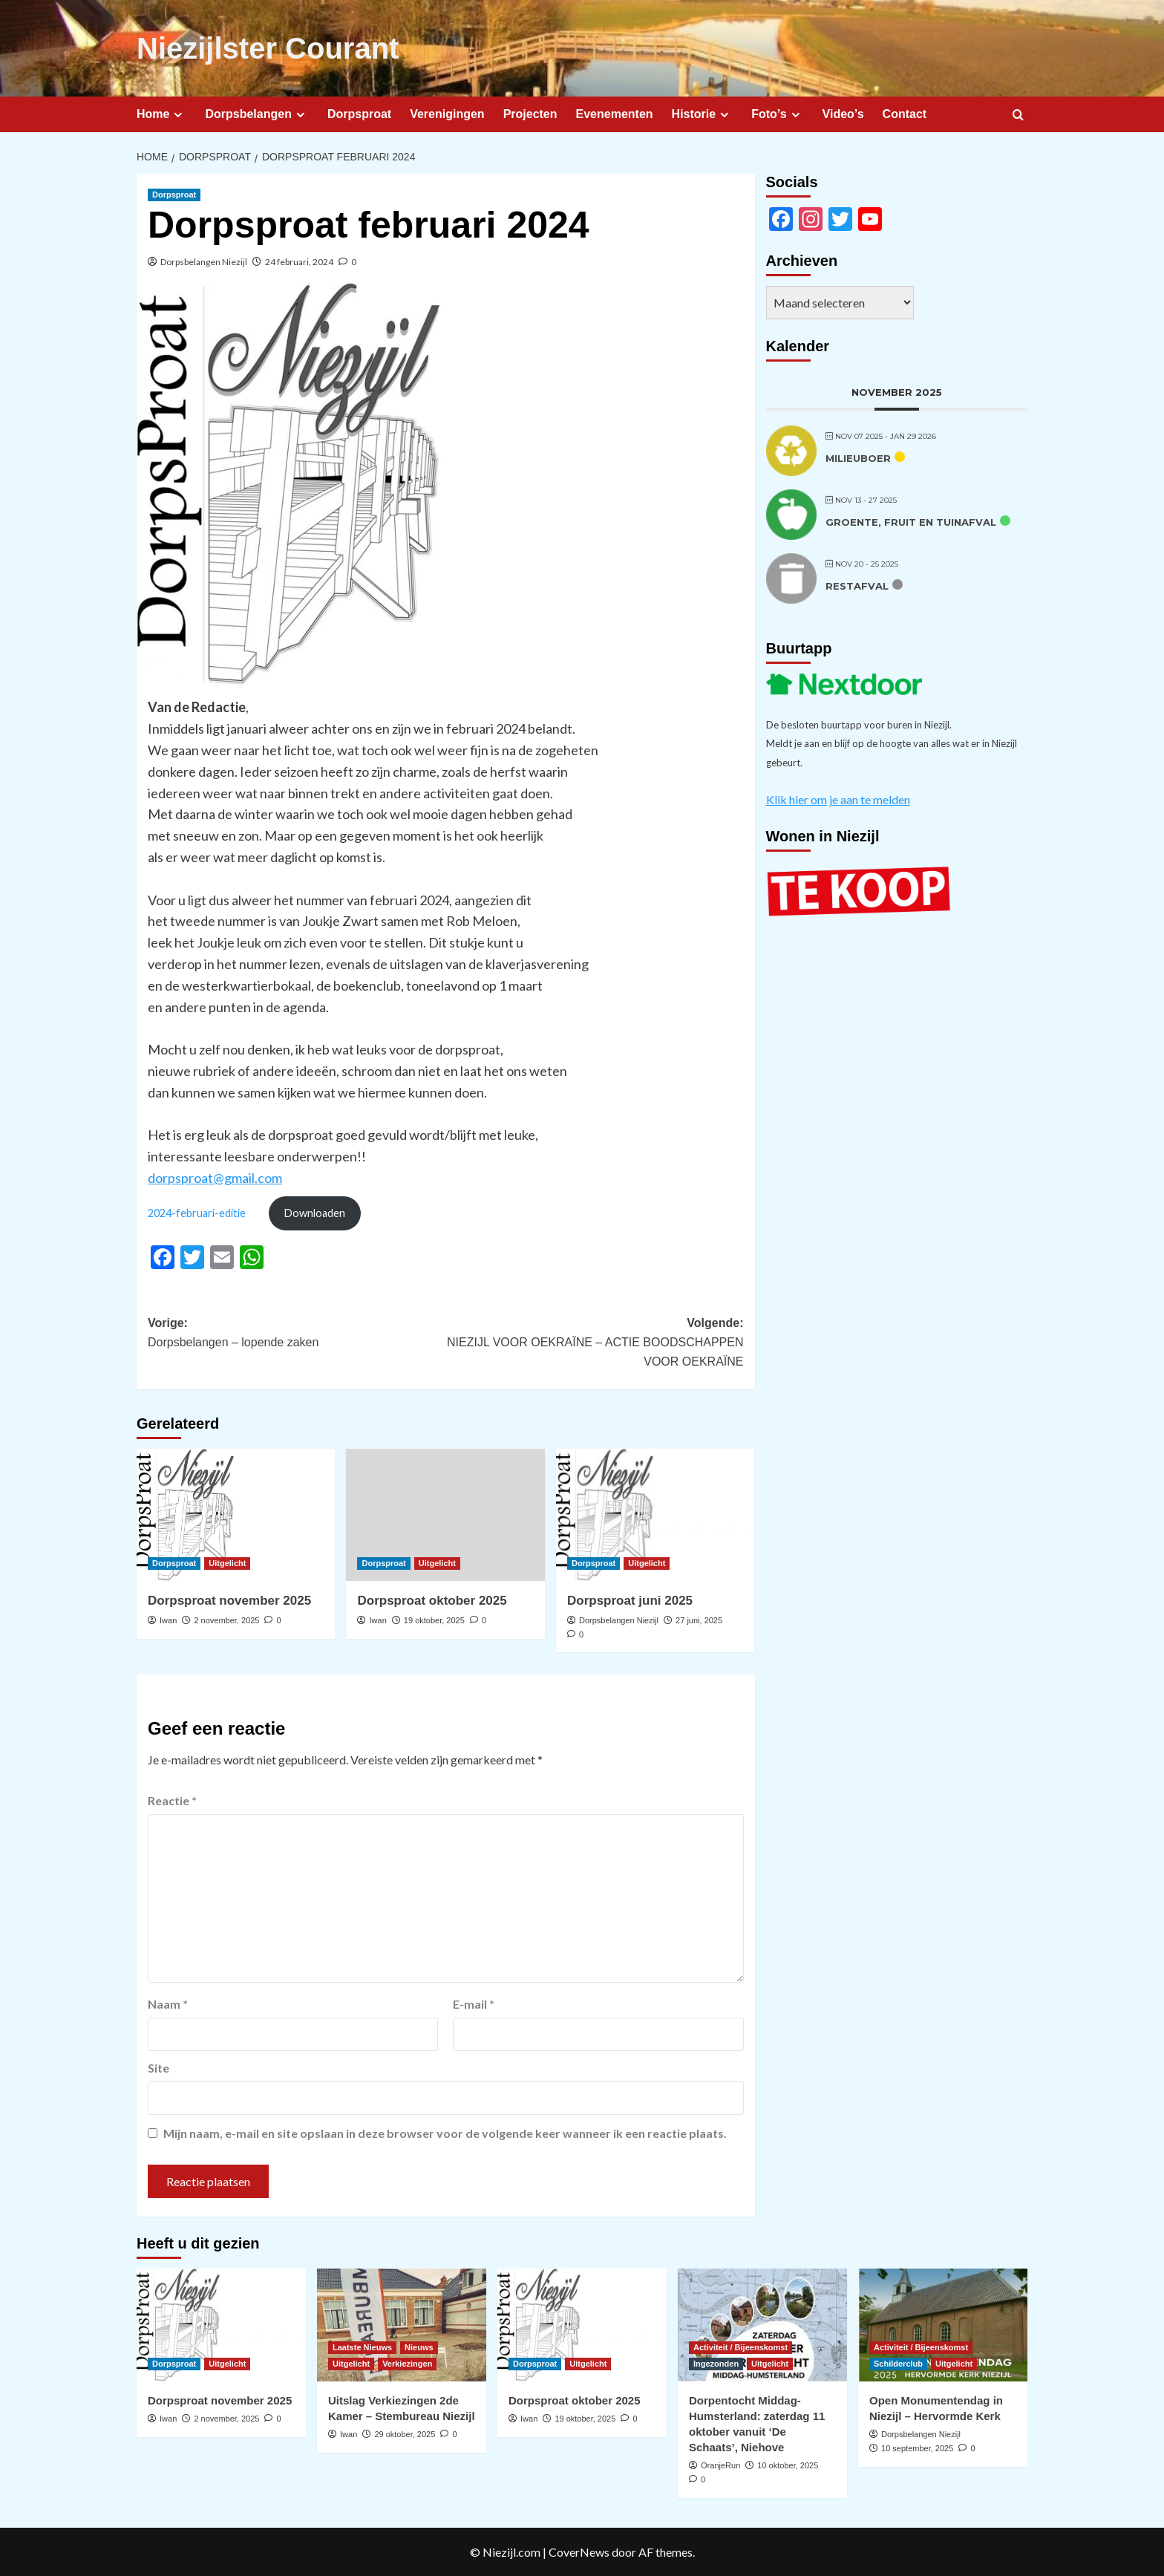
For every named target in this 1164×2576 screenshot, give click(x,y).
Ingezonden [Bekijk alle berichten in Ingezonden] (716, 2363)
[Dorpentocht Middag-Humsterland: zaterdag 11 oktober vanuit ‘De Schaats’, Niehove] (762, 2325)
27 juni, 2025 (699, 1620)
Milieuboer (858, 458)
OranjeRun (720, 2465)
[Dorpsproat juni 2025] (655, 1515)
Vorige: (296, 1334)
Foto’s (777, 114)
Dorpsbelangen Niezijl (203, 261)
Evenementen (614, 114)
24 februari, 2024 (299, 261)
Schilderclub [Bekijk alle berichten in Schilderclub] (898, 2363)
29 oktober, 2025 (404, 2434)
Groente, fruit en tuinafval (910, 522)
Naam (168, 2004)
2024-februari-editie (197, 1213)
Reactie (172, 1800)
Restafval (857, 586)
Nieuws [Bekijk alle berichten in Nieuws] (419, 2347)
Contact (905, 114)
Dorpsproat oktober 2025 (431, 1601)
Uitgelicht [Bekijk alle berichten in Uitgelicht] (227, 1563)
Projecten (530, 114)
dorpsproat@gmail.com (215, 1178)
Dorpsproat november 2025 (229, 1601)
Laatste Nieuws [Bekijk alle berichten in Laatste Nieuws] (362, 2347)
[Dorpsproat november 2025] (236, 1515)
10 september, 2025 (917, 2448)
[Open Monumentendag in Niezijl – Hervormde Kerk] (942, 2325)
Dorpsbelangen (256, 114)
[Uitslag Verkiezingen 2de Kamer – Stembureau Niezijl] (401, 2325)
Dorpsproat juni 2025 (630, 1601)
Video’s (843, 114)
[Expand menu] (177, 114)
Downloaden (314, 1213)
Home (161, 114)
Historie (702, 114)
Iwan (168, 1620)
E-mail (473, 2004)
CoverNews (579, 2552)
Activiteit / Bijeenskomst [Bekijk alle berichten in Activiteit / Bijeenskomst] (740, 2347)
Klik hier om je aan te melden (838, 799)
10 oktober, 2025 (787, 2465)
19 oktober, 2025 (434, 1620)
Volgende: (594, 1344)
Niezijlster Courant (268, 48)
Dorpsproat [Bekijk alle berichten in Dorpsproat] (174, 194)
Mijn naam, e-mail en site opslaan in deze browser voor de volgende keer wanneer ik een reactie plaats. (445, 2133)
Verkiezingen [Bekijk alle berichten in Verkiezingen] (407, 2363)
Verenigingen (447, 114)
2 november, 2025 (226, 1620)
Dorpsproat (359, 114)
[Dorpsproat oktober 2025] (445, 1515)
